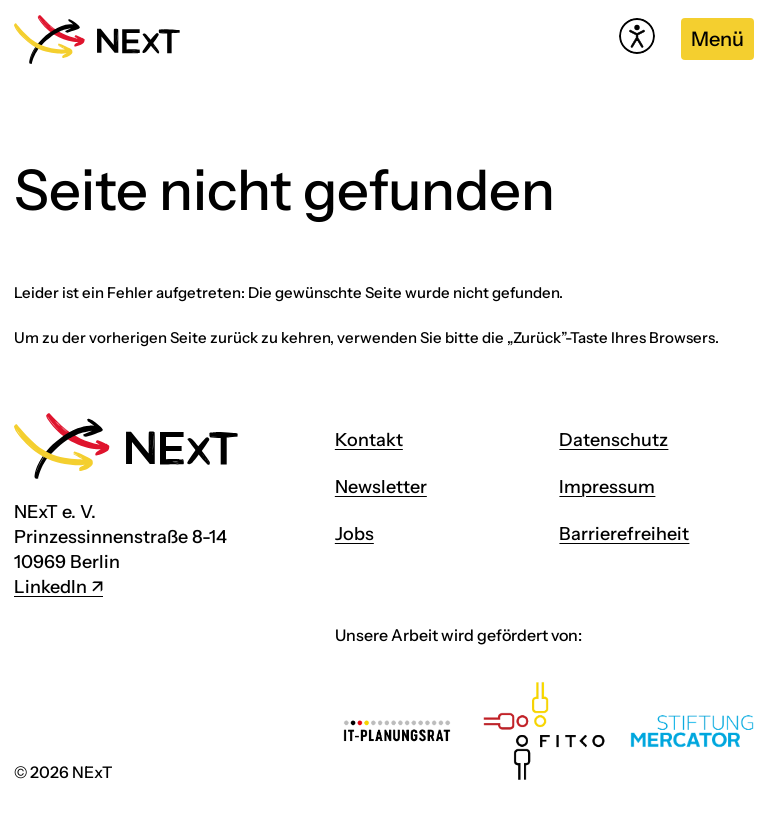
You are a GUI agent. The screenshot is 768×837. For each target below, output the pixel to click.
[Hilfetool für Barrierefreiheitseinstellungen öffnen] (637, 36)
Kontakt (369, 440)
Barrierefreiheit (624, 534)
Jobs (354, 534)
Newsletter (381, 487)
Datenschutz (613, 440)
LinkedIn (50, 587)
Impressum (607, 487)
